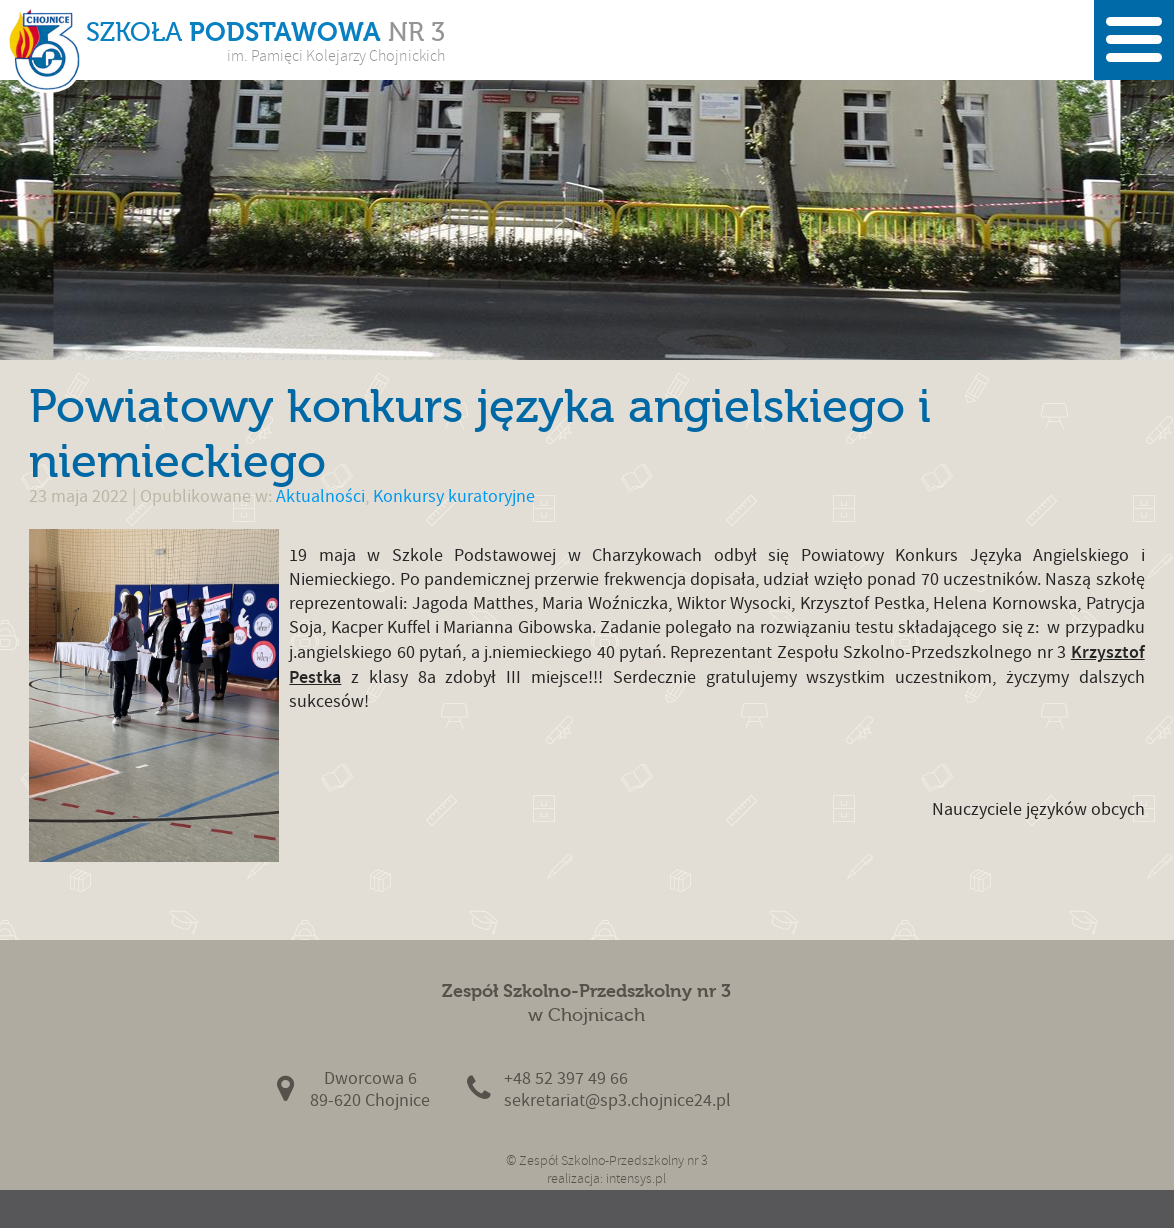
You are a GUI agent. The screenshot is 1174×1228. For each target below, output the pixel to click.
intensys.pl (636, 1178)
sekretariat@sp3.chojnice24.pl (617, 1100)
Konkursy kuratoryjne (454, 496)
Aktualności (320, 496)
